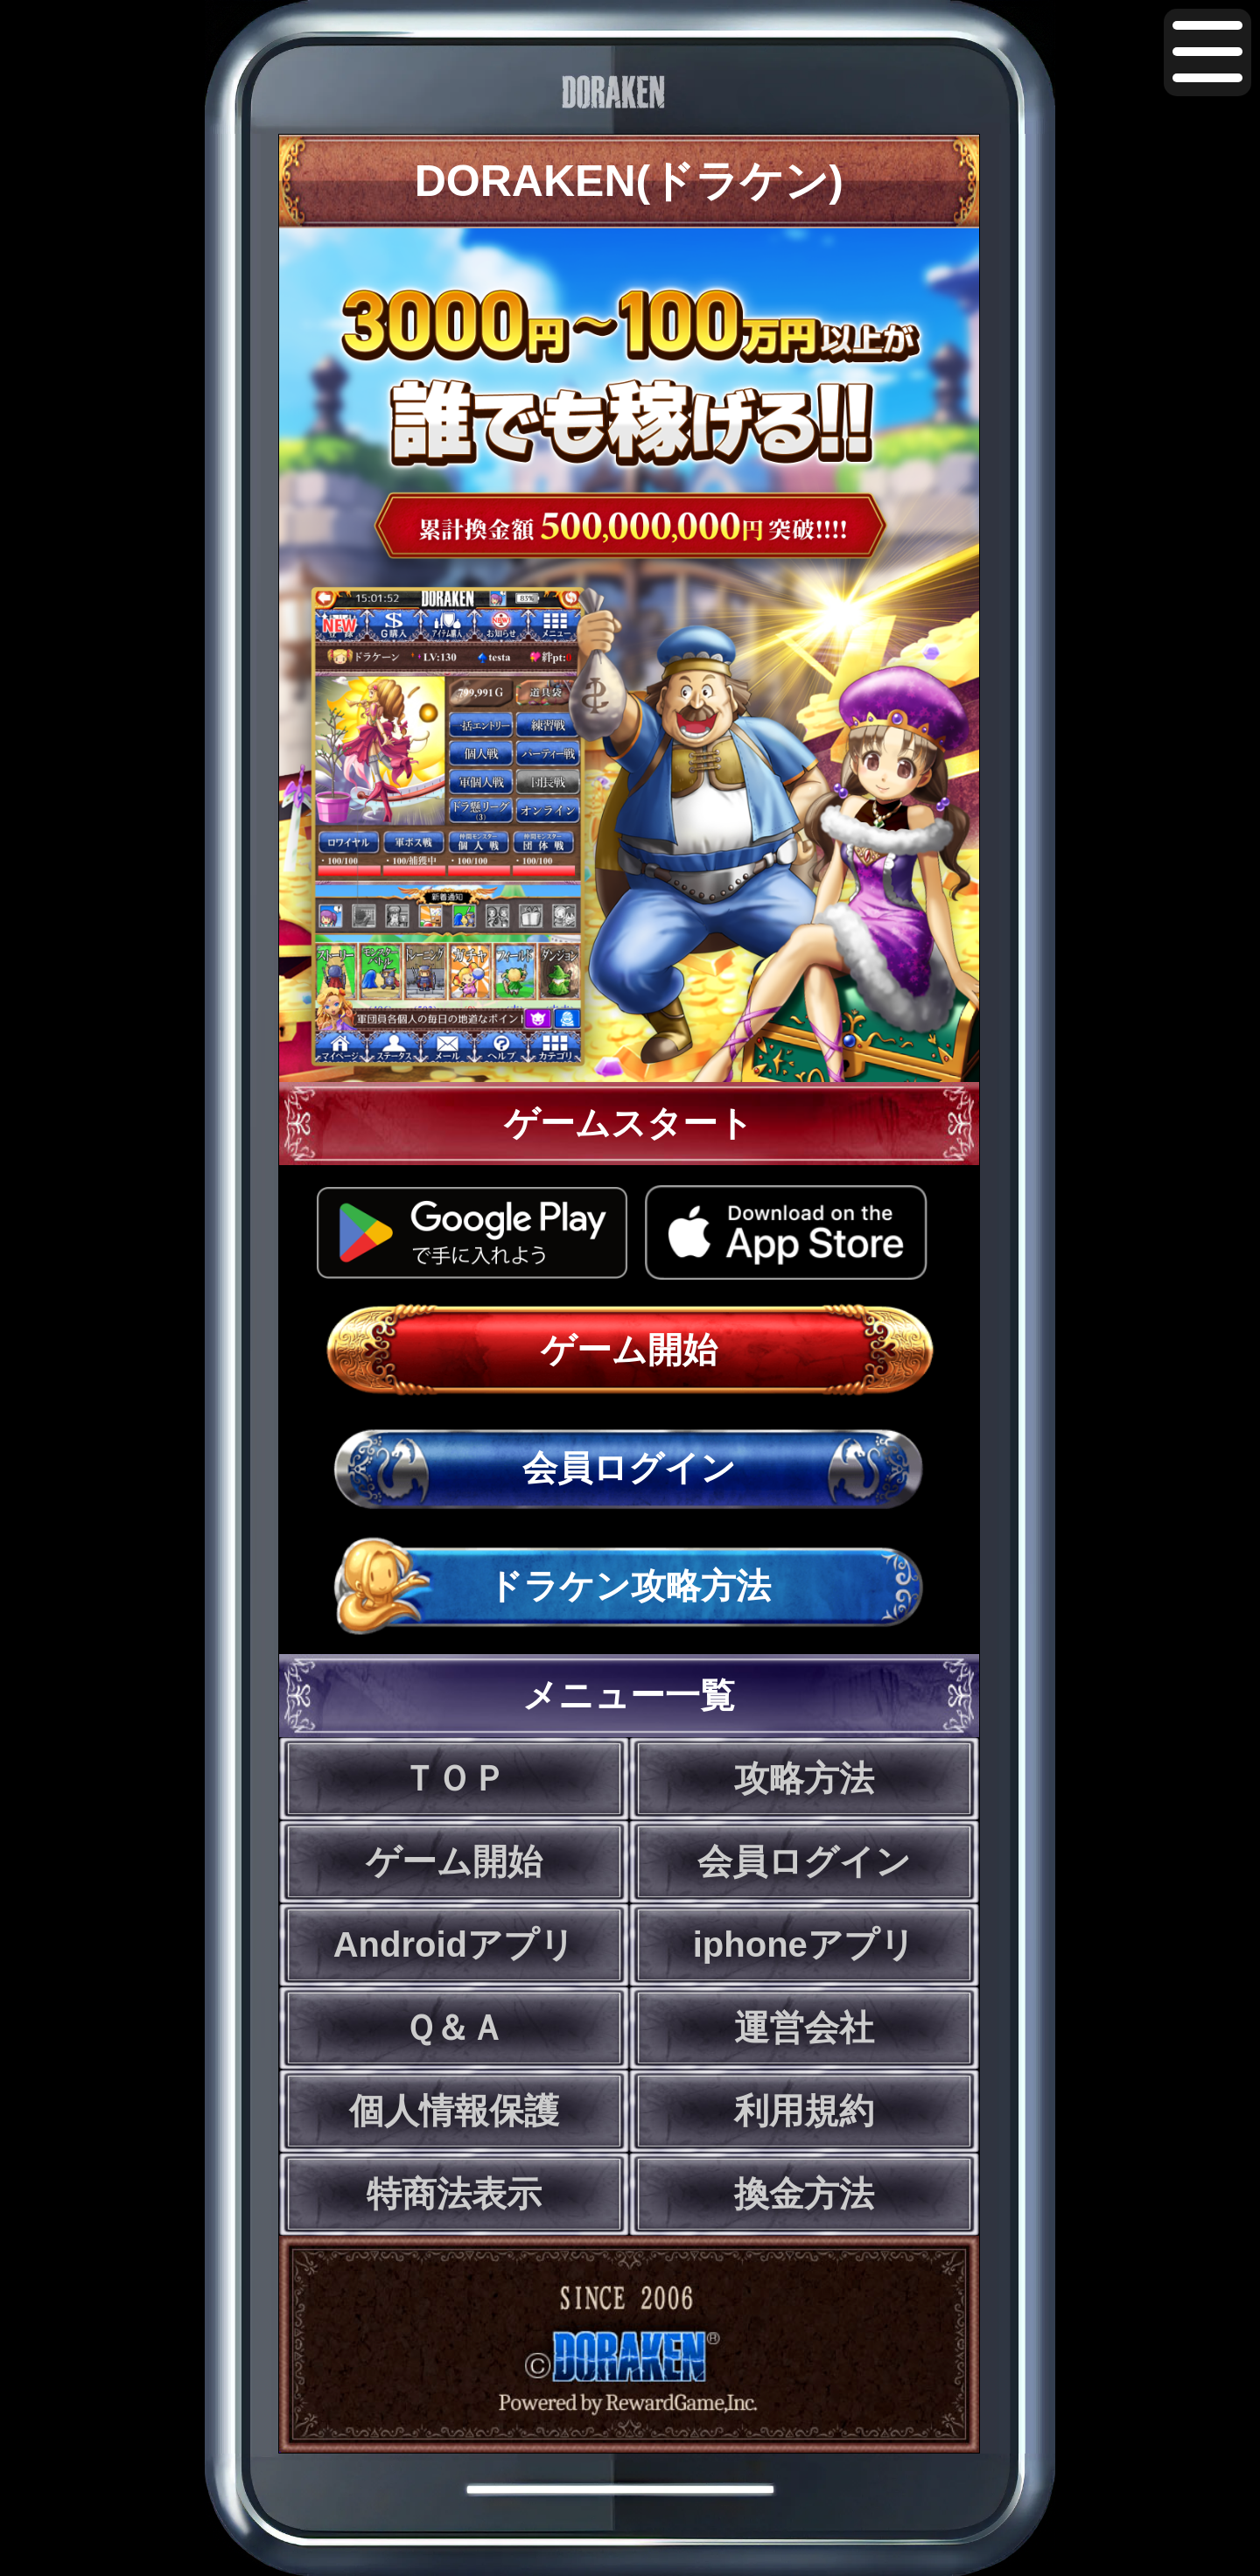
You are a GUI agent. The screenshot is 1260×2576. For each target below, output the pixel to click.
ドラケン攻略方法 (629, 1586)
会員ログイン (629, 1468)
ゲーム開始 (629, 1349)
